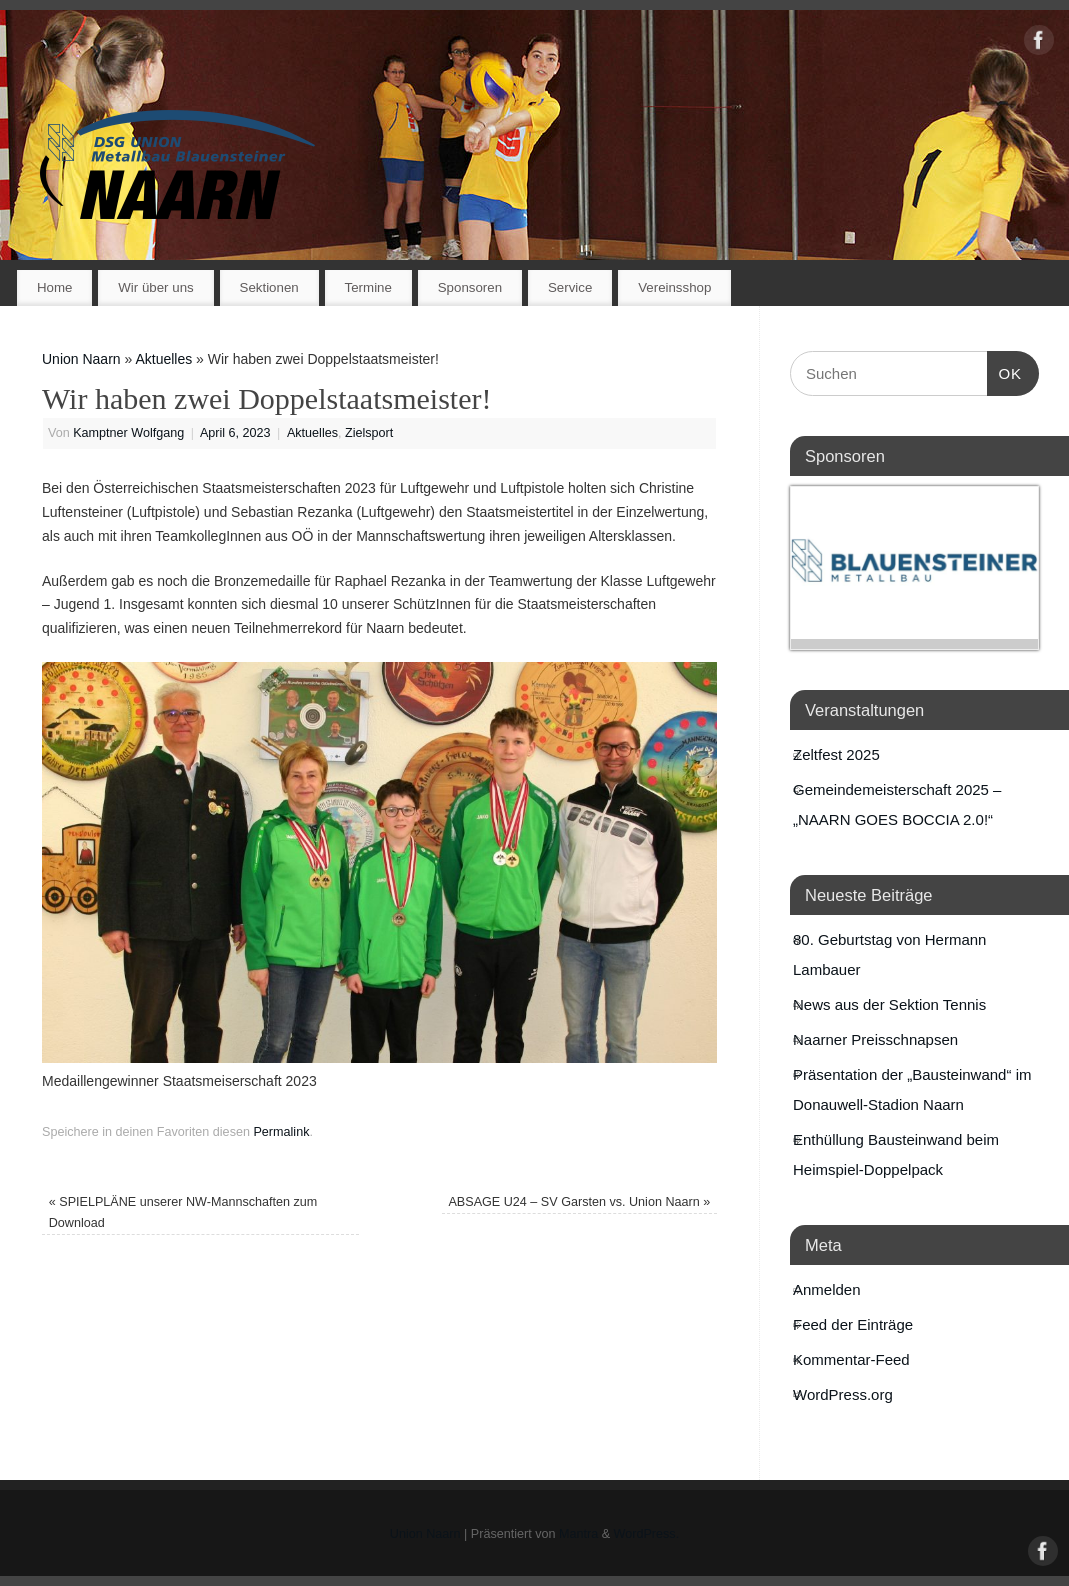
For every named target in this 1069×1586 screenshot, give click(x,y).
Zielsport (369, 433)
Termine (368, 287)
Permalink (281, 1132)
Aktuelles (163, 359)
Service (570, 287)
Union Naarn (81, 359)
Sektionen (269, 287)
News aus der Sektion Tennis (889, 1004)
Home (54, 287)
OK (1005, 371)
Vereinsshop (674, 287)
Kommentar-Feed (851, 1359)
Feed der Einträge (853, 1324)
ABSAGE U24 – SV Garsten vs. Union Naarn (579, 1202)
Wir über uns (155, 287)
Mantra (578, 1534)
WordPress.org (843, 1394)
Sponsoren (470, 287)
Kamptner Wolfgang (128, 433)
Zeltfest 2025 (836, 754)
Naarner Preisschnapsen (875, 1039)
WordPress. (647, 1534)
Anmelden (827, 1289)
